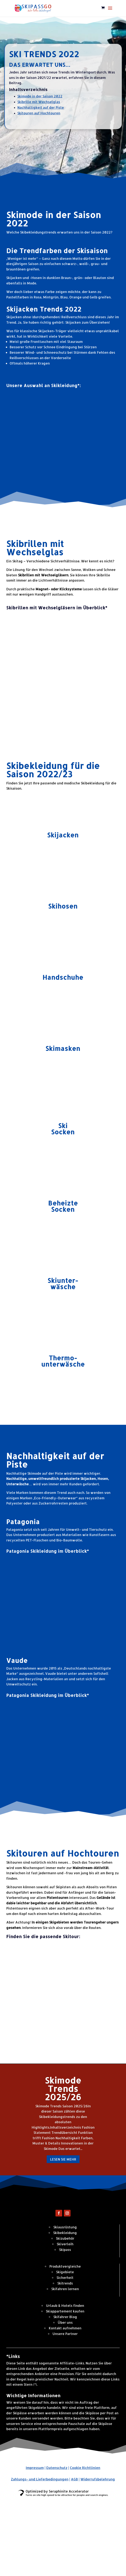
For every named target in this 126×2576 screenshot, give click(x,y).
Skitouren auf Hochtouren (38, 113)
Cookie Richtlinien (85, 2545)
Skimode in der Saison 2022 (39, 96)
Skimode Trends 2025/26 (63, 2088)
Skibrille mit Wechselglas (38, 102)
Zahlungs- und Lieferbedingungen (39, 2557)
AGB (74, 2557)
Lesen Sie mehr (63, 2159)
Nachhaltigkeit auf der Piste (40, 107)
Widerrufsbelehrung (97, 2557)
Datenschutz (56, 2545)
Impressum (35, 2545)
